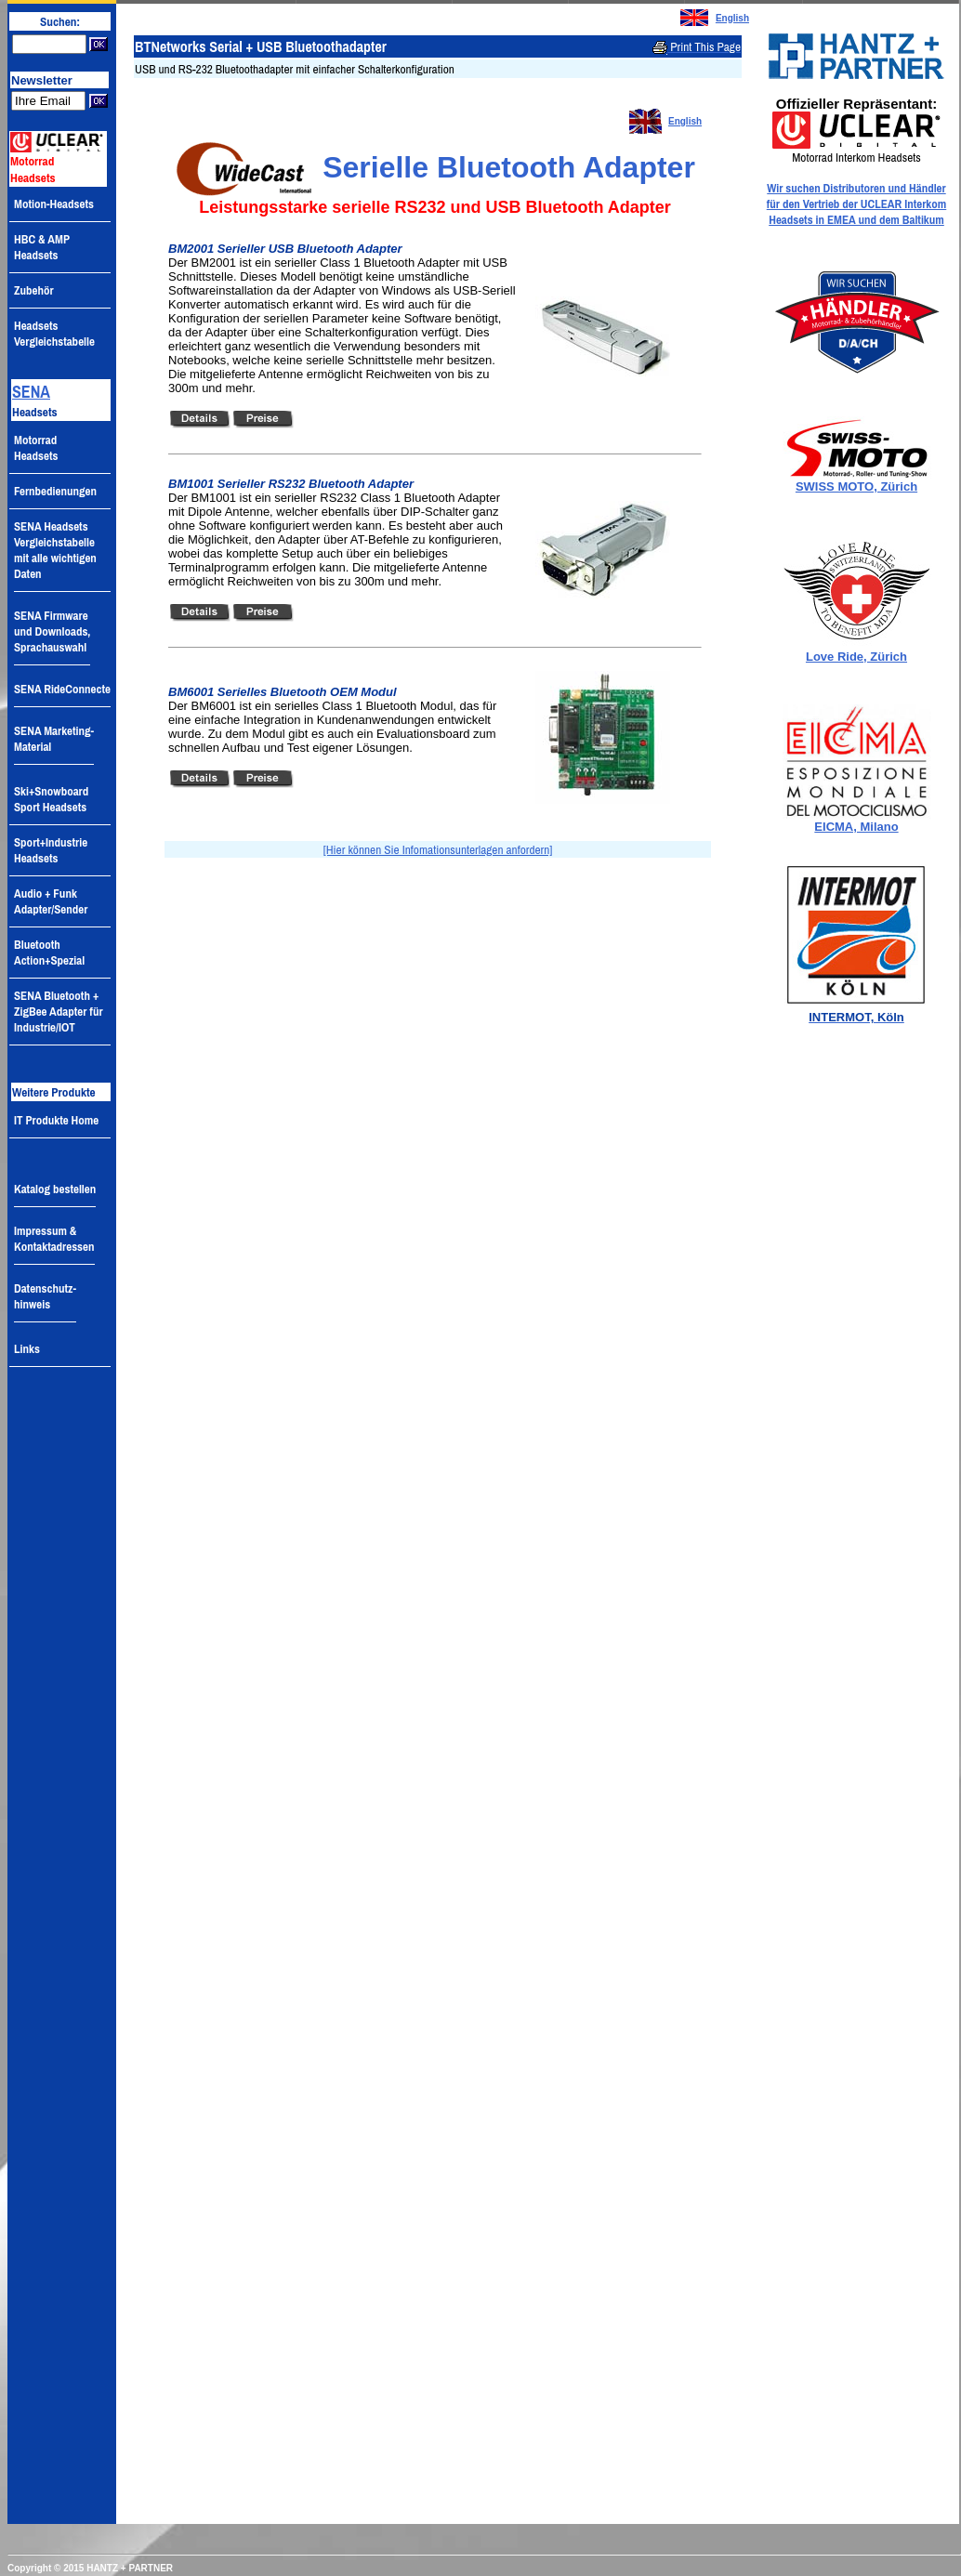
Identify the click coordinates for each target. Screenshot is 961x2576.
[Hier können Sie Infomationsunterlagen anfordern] (438, 849)
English (732, 18)
